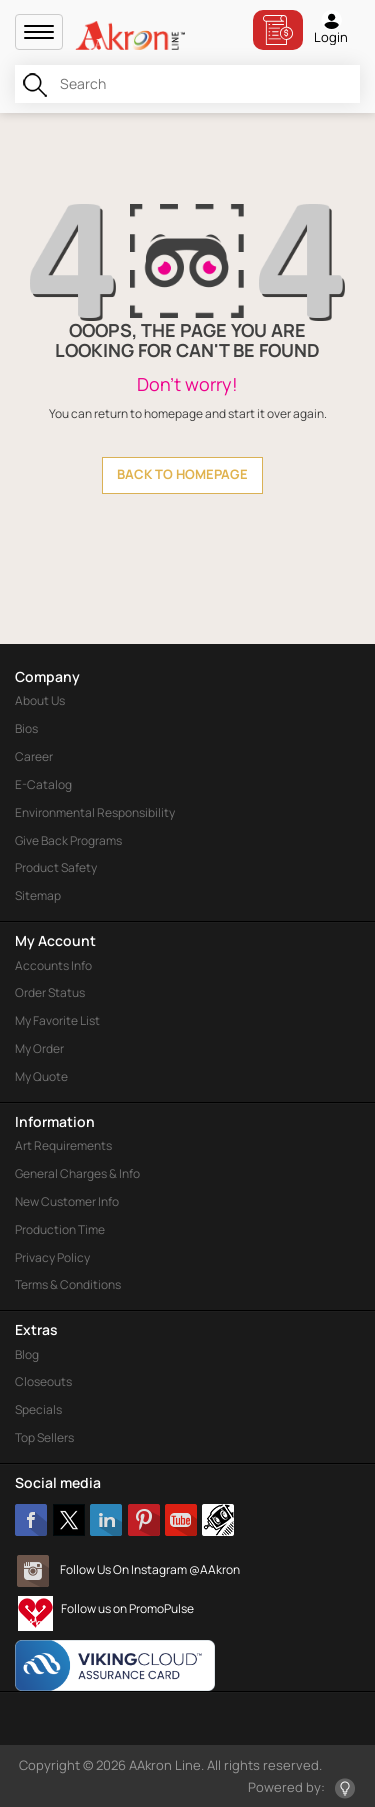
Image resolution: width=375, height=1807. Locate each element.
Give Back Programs (68, 840)
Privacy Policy (52, 1257)
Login (331, 27)
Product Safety (56, 867)
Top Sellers (44, 1437)
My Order (39, 1048)
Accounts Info (53, 965)
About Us (40, 700)
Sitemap (38, 895)
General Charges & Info (77, 1173)
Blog (27, 1354)
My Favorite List (57, 1020)
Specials (38, 1409)
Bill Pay (278, 30)
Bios (26, 728)
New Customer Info (67, 1201)
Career (34, 756)
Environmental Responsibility (95, 812)
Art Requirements (63, 1145)
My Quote (41, 1076)
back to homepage (182, 474)
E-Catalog (43, 784)
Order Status (50, 992)
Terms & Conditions (68, 1284)
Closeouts (43, 1381)
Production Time (60, 1229)
